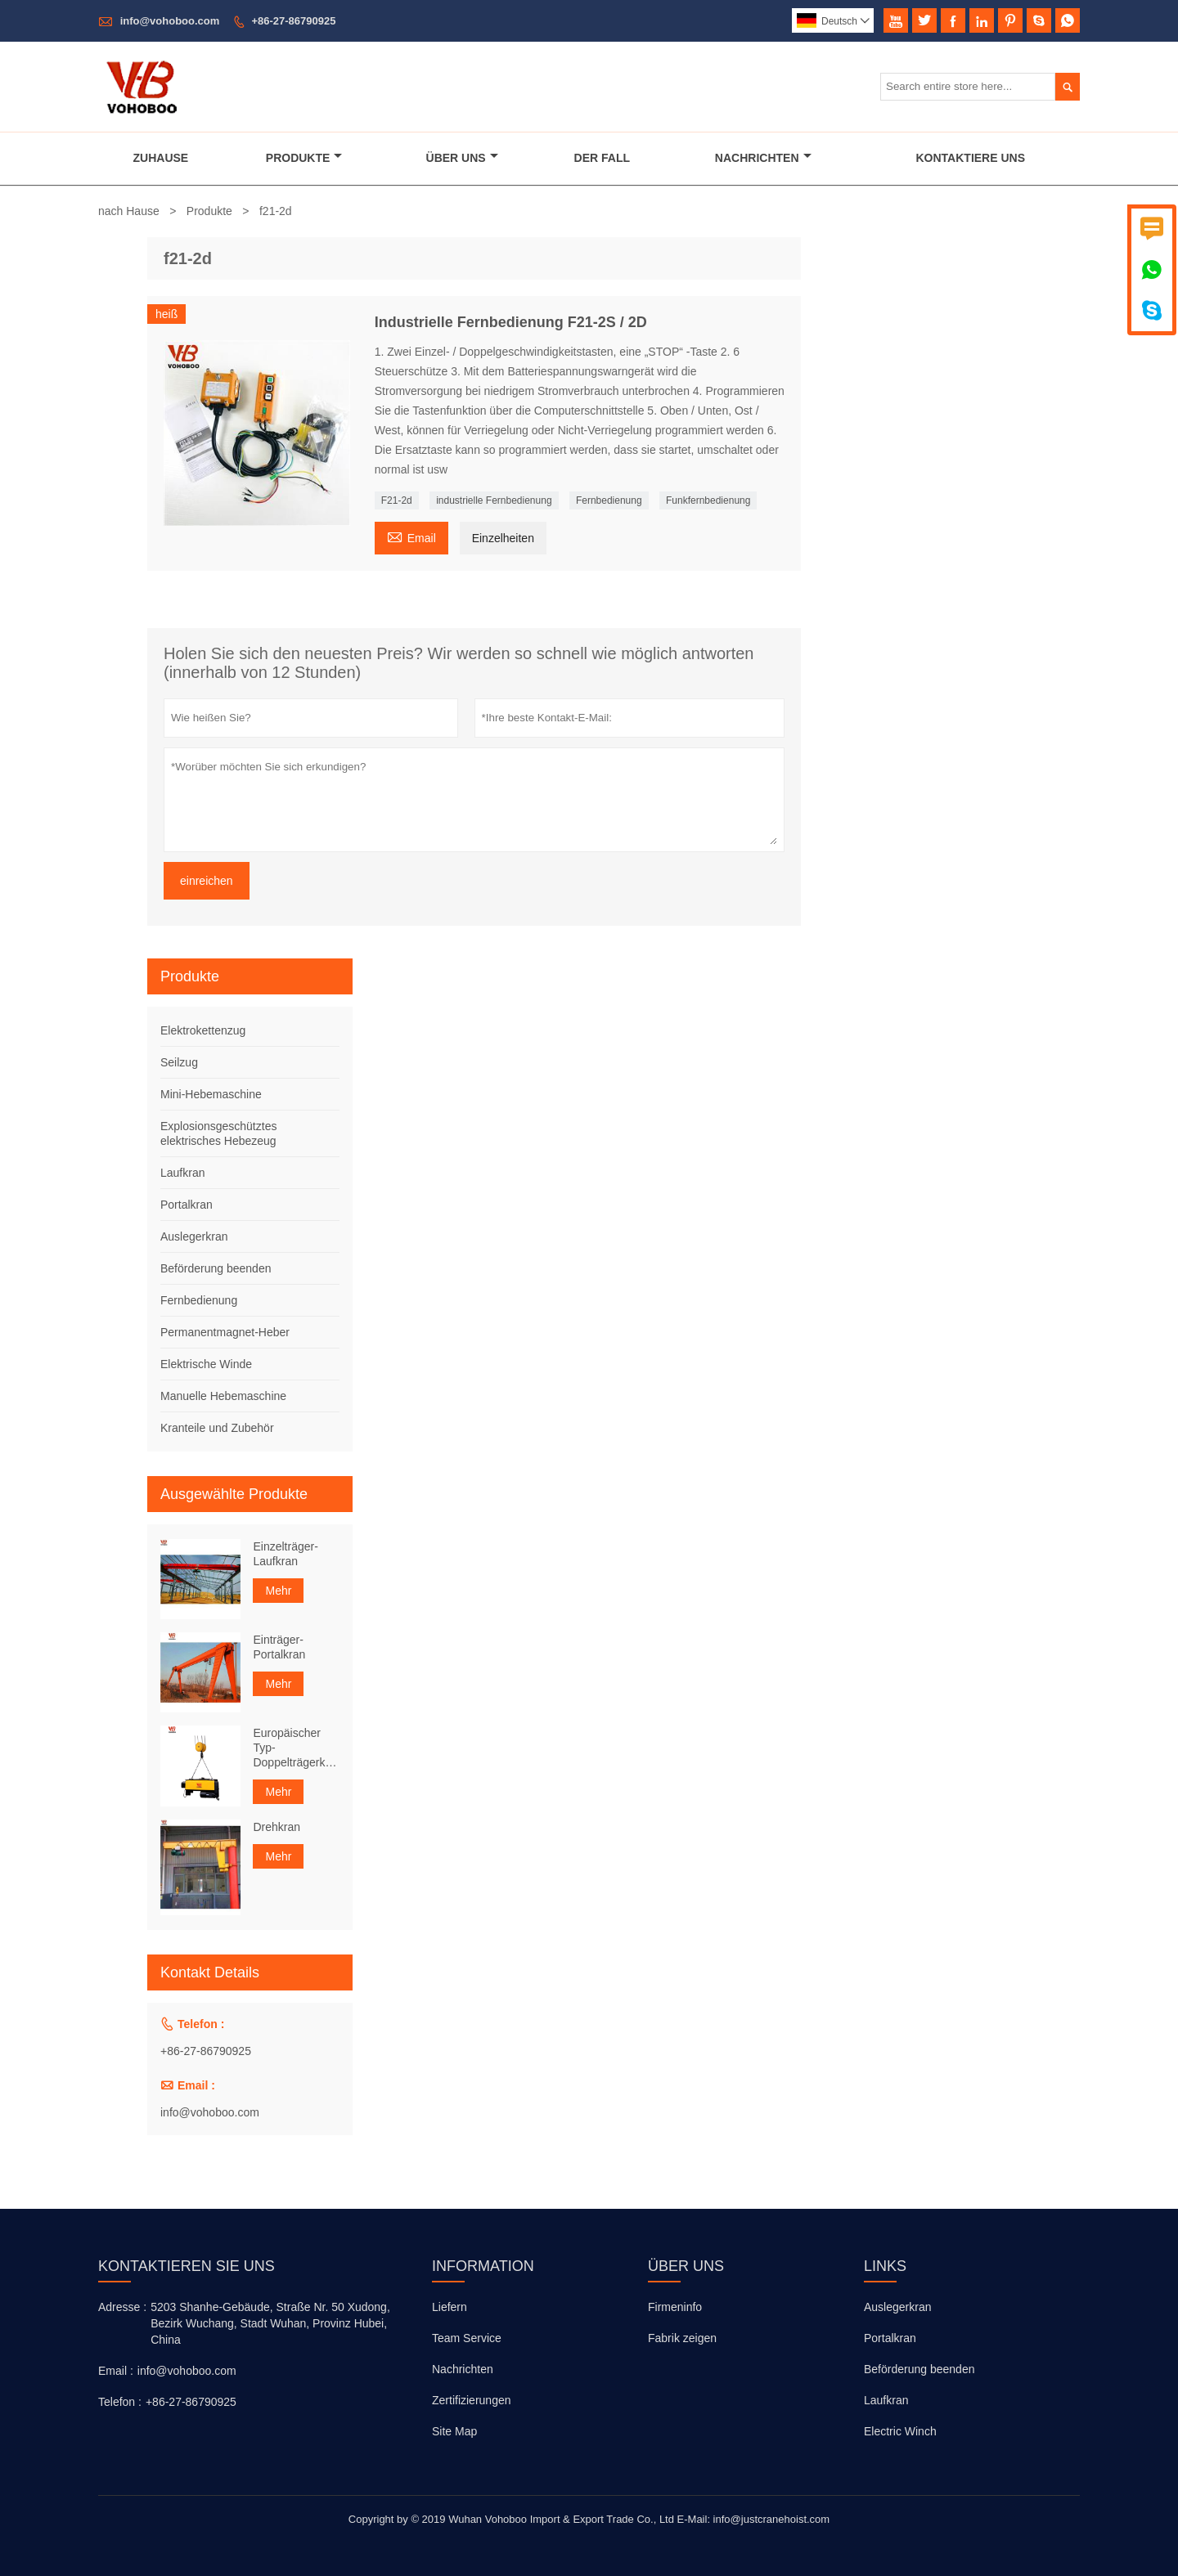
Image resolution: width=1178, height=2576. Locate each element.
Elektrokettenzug (202, 1030)
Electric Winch (900, 2431)
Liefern (449, 2306)
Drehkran (276, 1826)
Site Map (454, 2431)
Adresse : (122, 2306)
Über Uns (462, 157)
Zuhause (161, 157)
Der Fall (602, 157)
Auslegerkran (194, 1236)
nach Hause (129, 211)
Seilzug (179, 1062)
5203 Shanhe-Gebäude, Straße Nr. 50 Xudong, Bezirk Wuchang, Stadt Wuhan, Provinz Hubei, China (270, 2323)
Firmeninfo (675, 2306)
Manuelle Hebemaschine (223, 1395)
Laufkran (182, 1172)
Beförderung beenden (215, 1268)
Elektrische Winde (206, 1364)
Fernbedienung (609, 500)
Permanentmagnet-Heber (225, 1332)
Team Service (466, 2338)
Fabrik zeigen (682, 2338)
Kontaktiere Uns (971, 157)
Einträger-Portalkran (279, 1647)
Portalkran (186, 1204)
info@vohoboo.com (170, 21)
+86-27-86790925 (293, 21)
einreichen (206, 880)
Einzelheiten (503, 538)
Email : (115, 2370)
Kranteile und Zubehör (217, 1427)
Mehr (278, 1590)
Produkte (304, 157)
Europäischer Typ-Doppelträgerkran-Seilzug (296, 1748)
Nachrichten (763, 157)
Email (411, 536)
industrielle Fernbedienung (493, 500)
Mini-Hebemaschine (211, 1094)
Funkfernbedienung (708, 500)
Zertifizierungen (471, 2400)
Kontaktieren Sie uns (186, 2266)
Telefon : (120, 2401)
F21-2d (396, 500)
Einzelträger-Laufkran (285, 1554)
